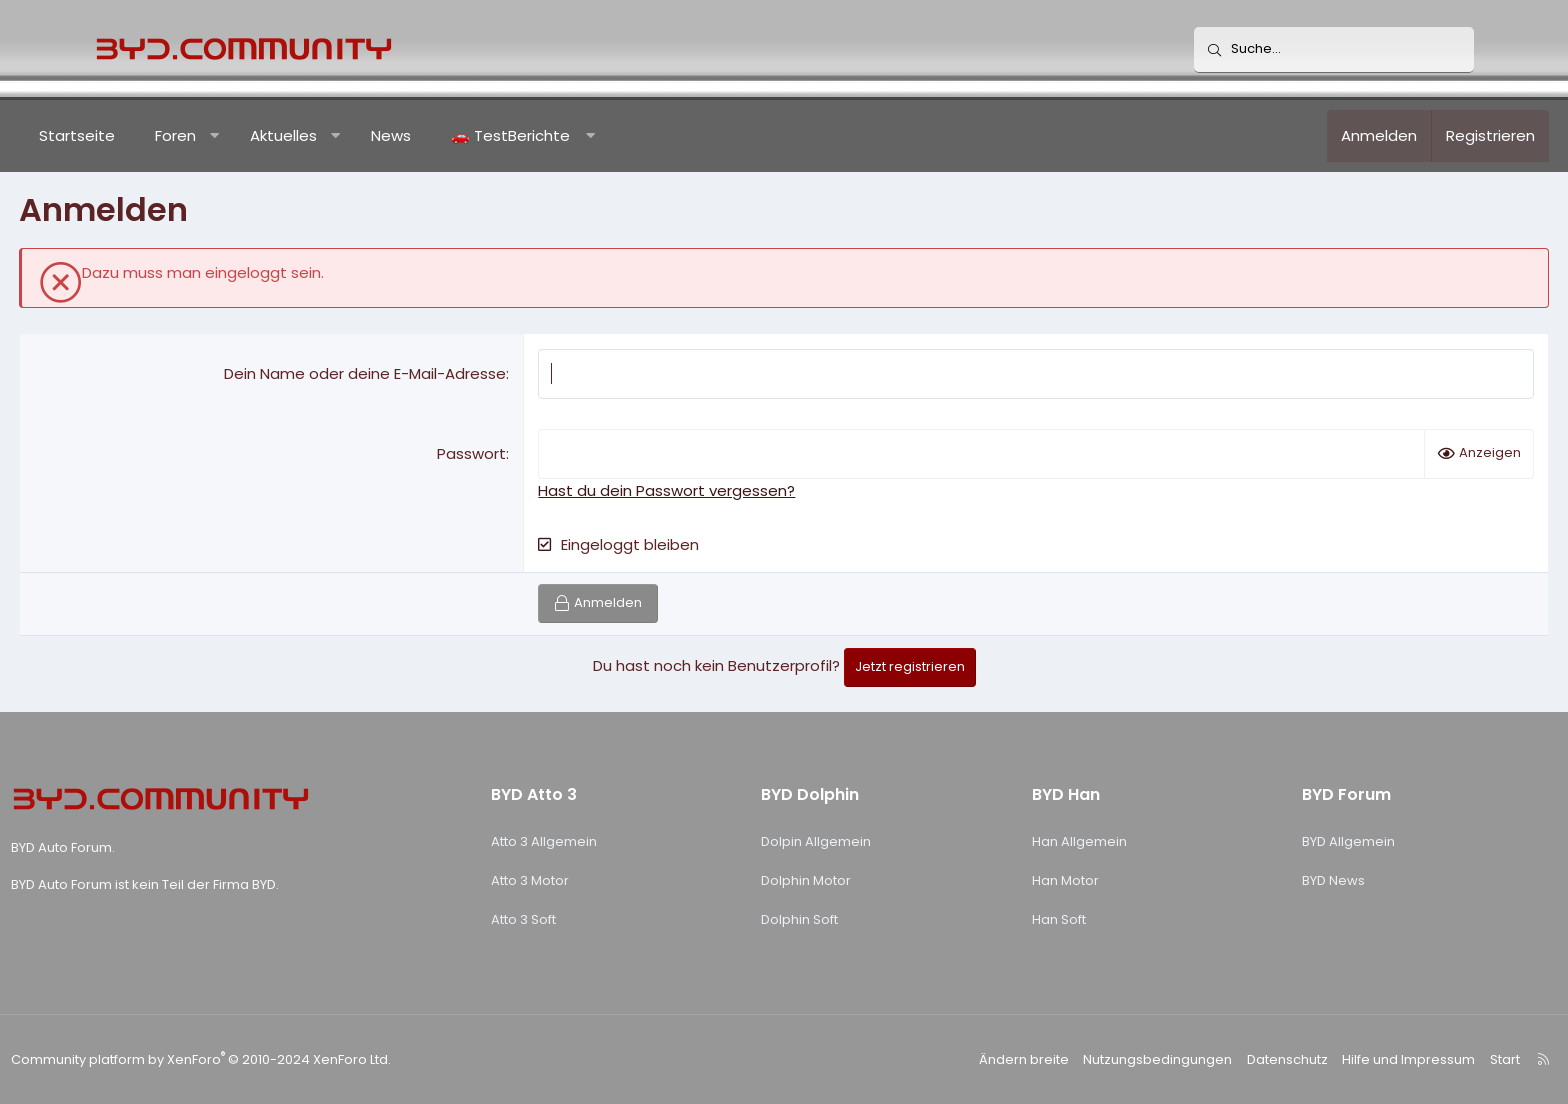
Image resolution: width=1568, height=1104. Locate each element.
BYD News (1276, 880)
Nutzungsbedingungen (1086, 1059)
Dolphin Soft (804, 919)
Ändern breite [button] (961, 1059)
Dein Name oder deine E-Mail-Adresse (391, 373)
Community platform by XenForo (279, 1059)
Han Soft (1032, 919)
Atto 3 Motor (565, 880)
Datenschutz (1209, 1059)
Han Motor (1038, 880)
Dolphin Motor (811, 880)
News (466, 135)
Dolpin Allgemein (821, 841)
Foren (250, 135)
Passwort (497, 453)
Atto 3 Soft (558, 919)
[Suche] (1334, 50)
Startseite (152, 135)
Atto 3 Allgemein (579, 841)
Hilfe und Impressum (1325, 1059)
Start (1416, 1059)
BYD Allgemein (1291, 841)
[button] (289, 136)
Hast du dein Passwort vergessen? (692, 490)
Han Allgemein (1052, 841)
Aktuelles (358, 135)
